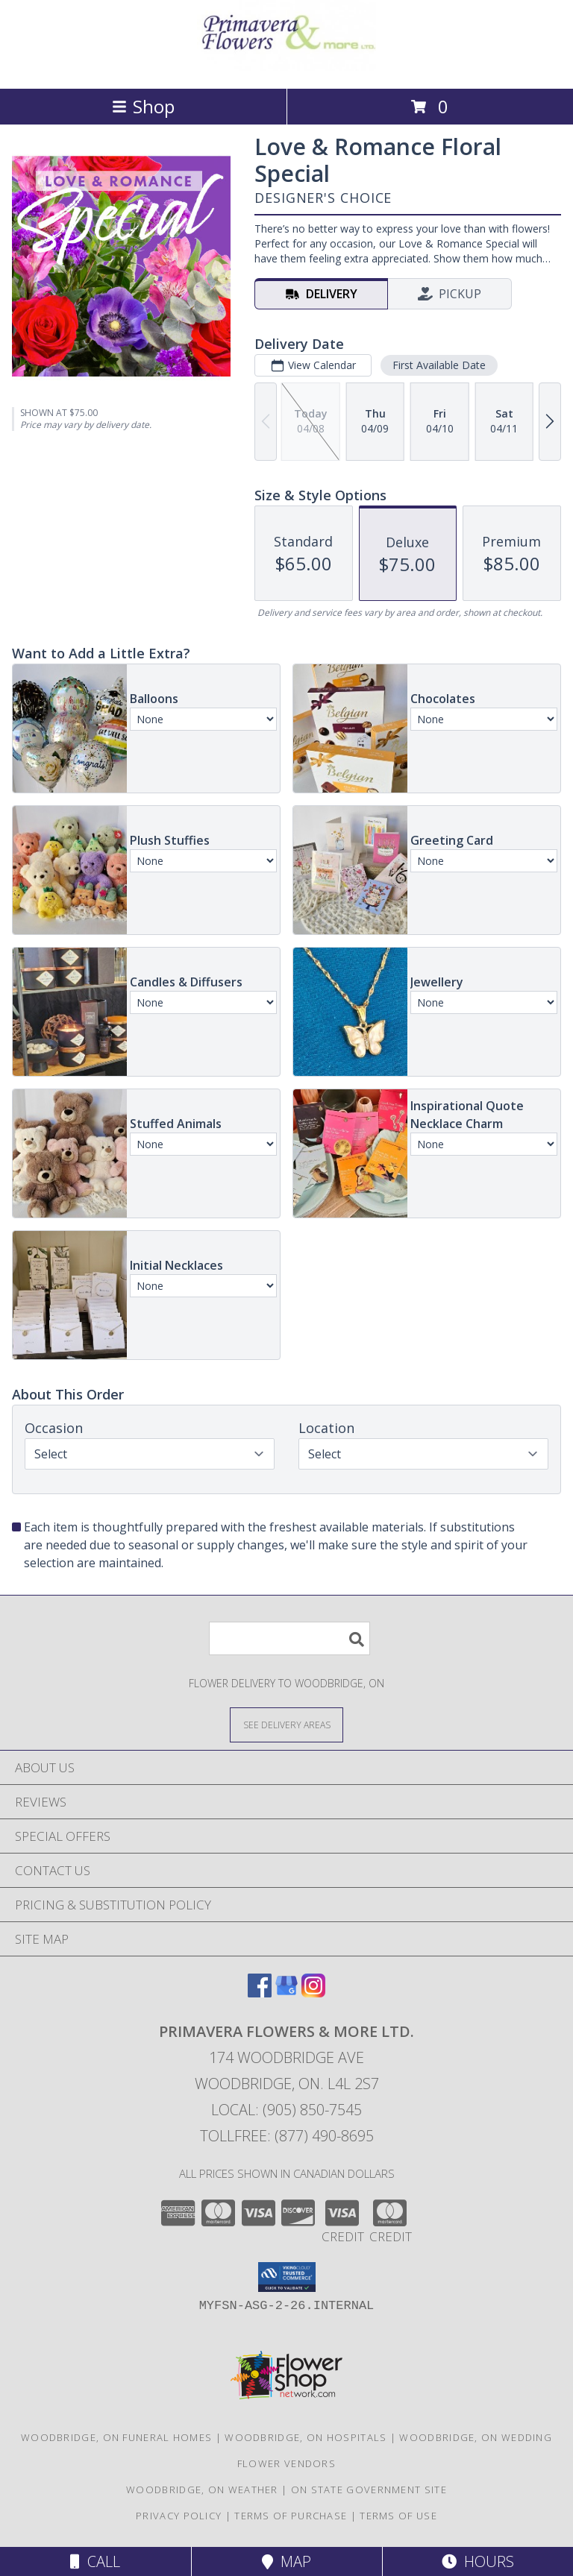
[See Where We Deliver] (286, 1724)
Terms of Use (398, 2515)
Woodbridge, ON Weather (202, 2489)
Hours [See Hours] (478, 2561)
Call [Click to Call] (95, 2561)
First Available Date (439, 365)
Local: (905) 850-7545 (286, 2110)
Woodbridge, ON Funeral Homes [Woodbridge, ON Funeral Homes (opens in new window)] (116, 2437)
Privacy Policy (179, 2515)
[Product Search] (289, 1638)
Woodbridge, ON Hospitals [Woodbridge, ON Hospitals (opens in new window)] (305, 2437)
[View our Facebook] (260, 1992)
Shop (143, 106)
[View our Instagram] (313, 1992)
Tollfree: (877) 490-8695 (287, 2136)
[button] (287, 2277)
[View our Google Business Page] (286, 1992)
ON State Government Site (369, 2489)
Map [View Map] (286, 2561)
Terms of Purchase (290, 2515)
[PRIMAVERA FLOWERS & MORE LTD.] (286, 67)
